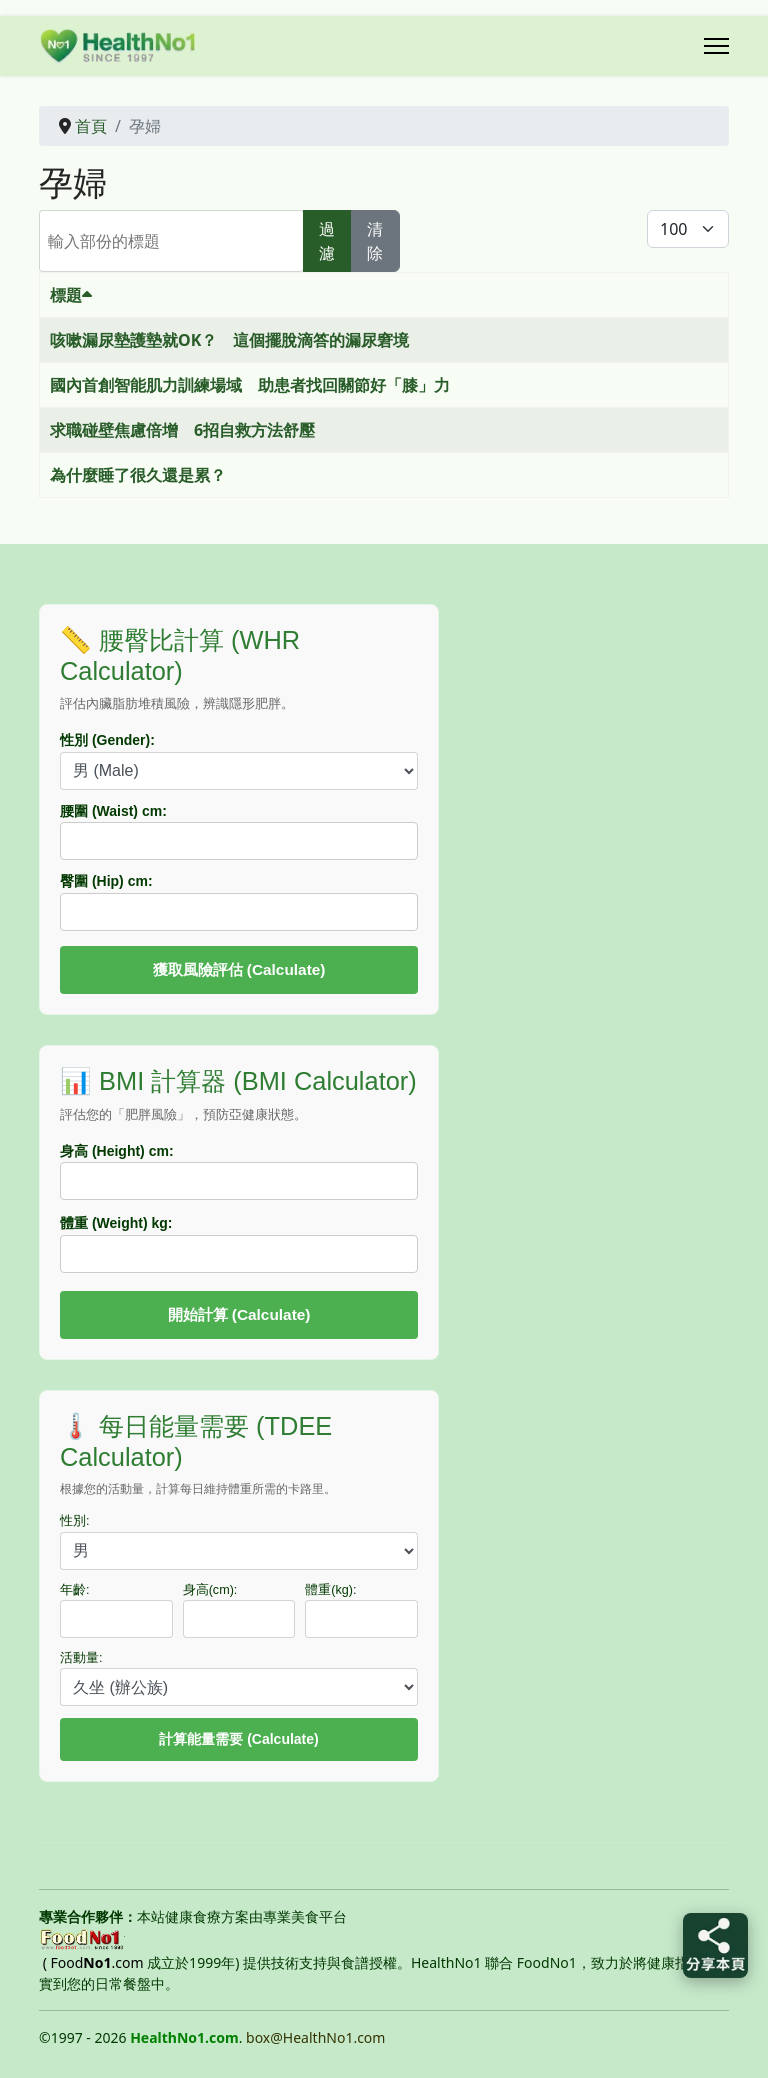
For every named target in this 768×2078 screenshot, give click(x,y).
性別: (75, 1521)
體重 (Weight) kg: (116, 1223)
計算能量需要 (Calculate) (238, 1739)
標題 (71, 295)
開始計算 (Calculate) (239, 1314)
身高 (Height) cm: (117, 1151)
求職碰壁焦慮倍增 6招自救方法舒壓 (182, 430)
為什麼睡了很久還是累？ (138, 475)
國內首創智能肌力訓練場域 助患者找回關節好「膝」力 (250, 385)
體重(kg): (330, 1590)
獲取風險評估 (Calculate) (239, 969)
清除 (375, 241)
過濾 (327, 241)
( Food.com (93, 1962)
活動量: (81, 1658)
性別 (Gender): (107, 740)
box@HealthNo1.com (315, 2037)
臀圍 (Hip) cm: (106, 881)
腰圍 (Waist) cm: (113, 811)
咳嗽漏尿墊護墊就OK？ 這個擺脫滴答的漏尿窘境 (229, 340)
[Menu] (716, 46)
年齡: (75, 1590)
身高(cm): (210, 1590)
